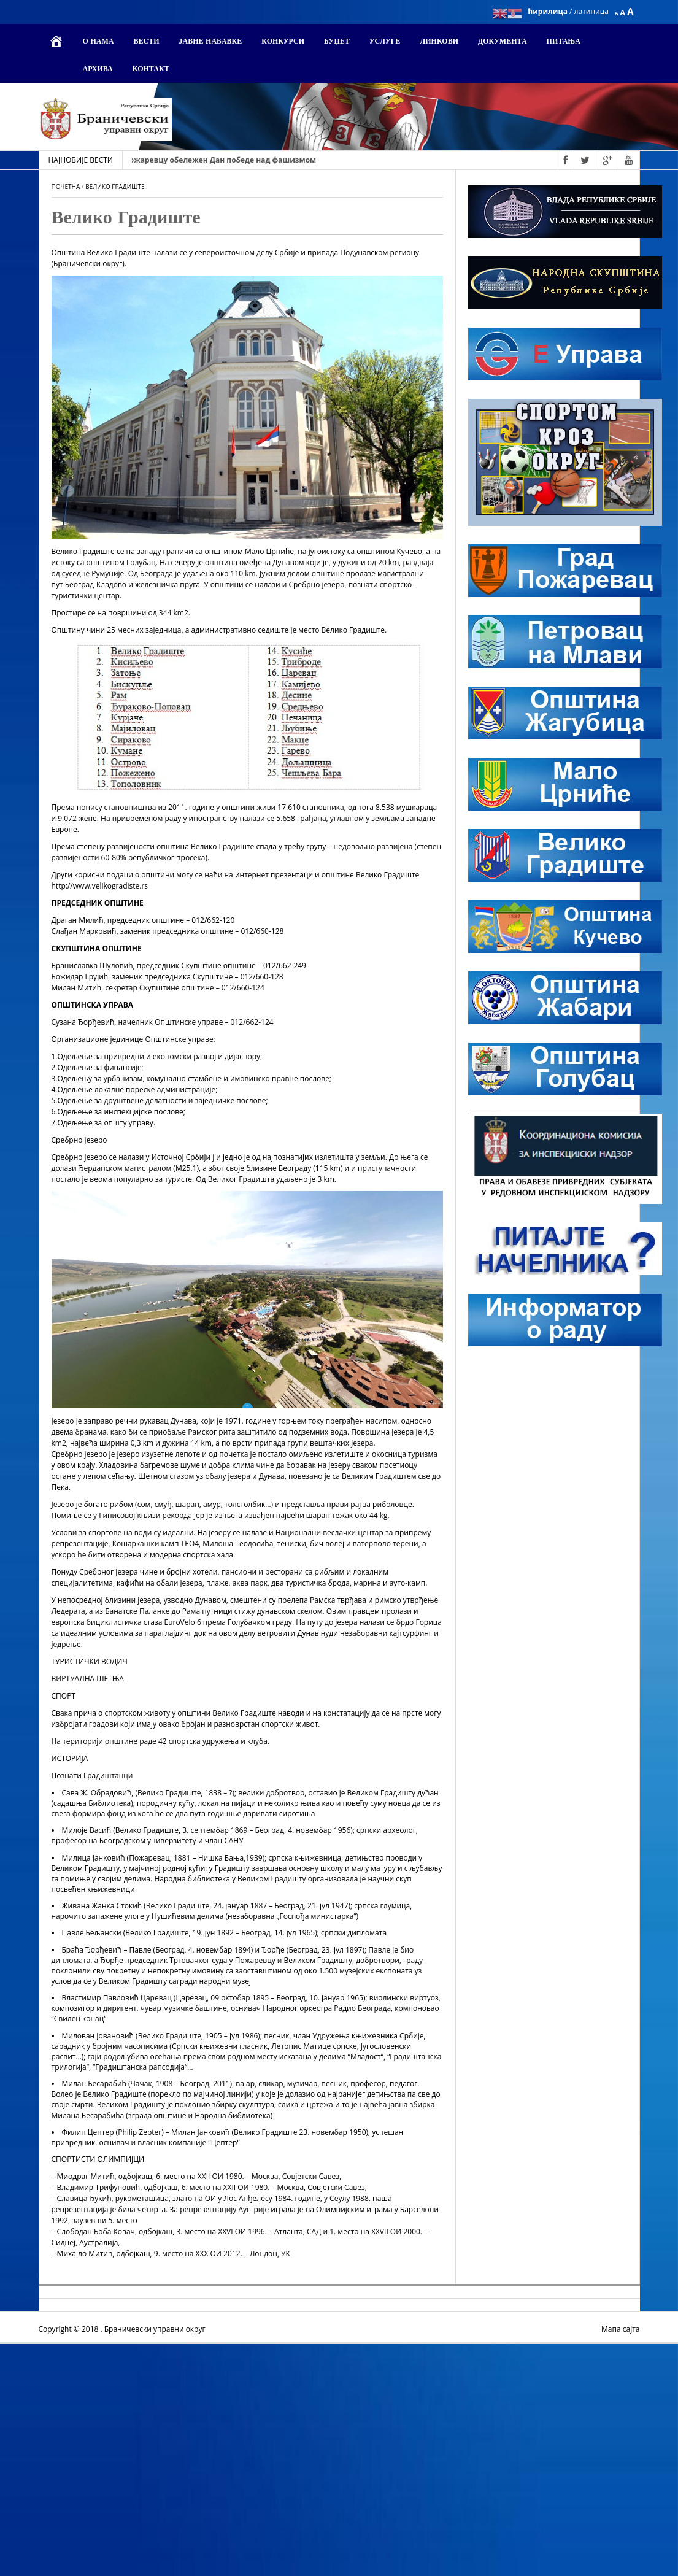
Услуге (385, 41)
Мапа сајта (620, 2329)
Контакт (151, 69)
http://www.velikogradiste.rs (100, 886)
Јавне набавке (210, 41)
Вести (146, 41)
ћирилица (548, 11)
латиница (591, 11)
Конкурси (282, 41)
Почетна (66, 186)
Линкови (439, 41)
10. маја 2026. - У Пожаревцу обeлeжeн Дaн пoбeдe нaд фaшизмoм (207, 160)
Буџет (337, 41)
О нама (98, 41)
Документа (502, 41)
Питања (563, 41)
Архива (98, 69)
